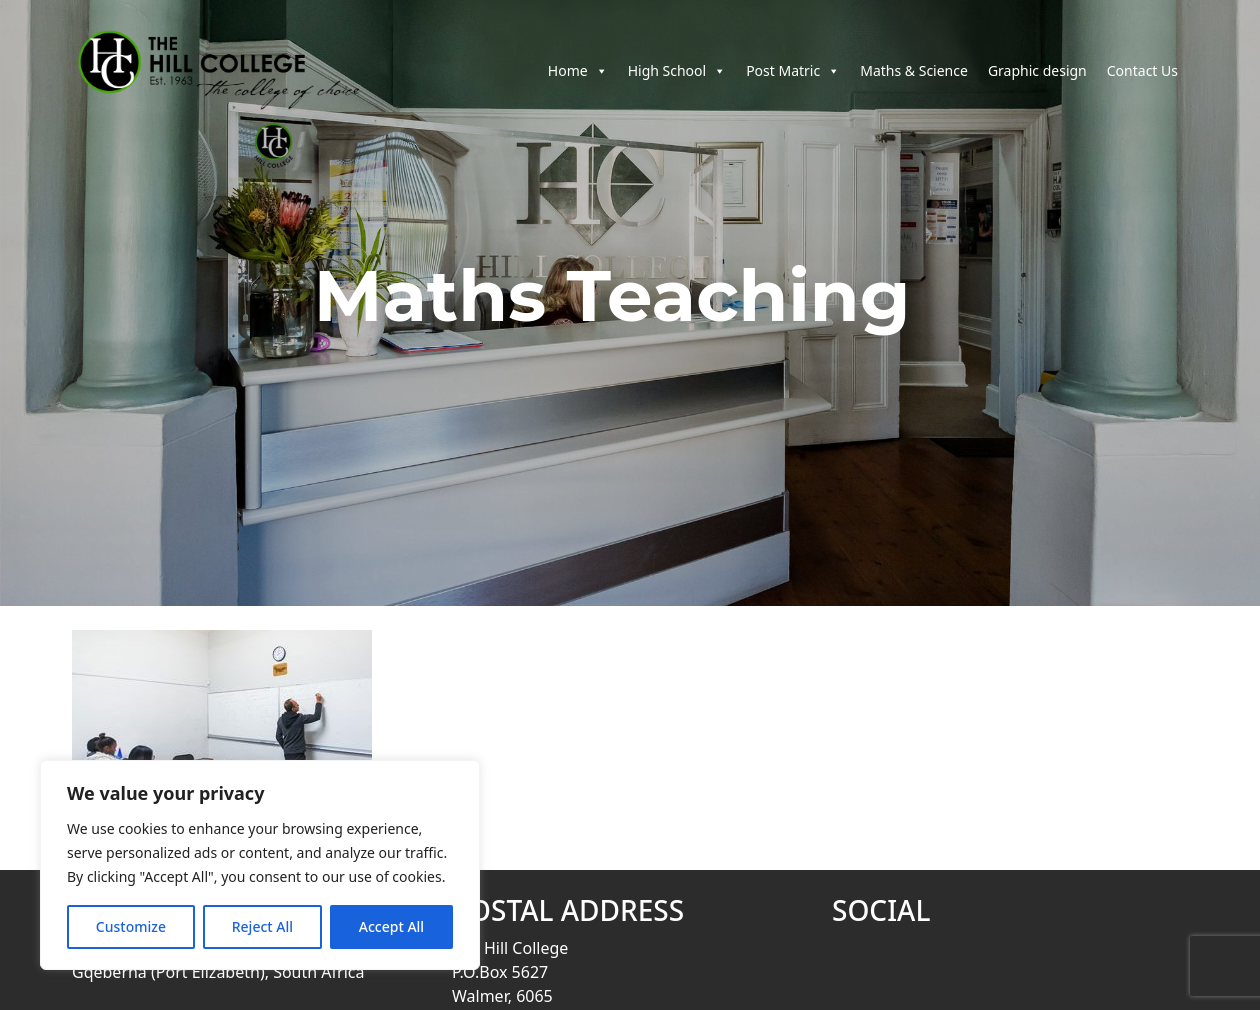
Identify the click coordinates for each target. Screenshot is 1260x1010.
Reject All (262, 926)
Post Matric (793, 78)
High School (677, 78)
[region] (260, 865)
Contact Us (1142, 78)
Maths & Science (914, 78)
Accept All (391, 926)
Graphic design (1037, 78)
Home (578, 78)
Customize (131, 926)
